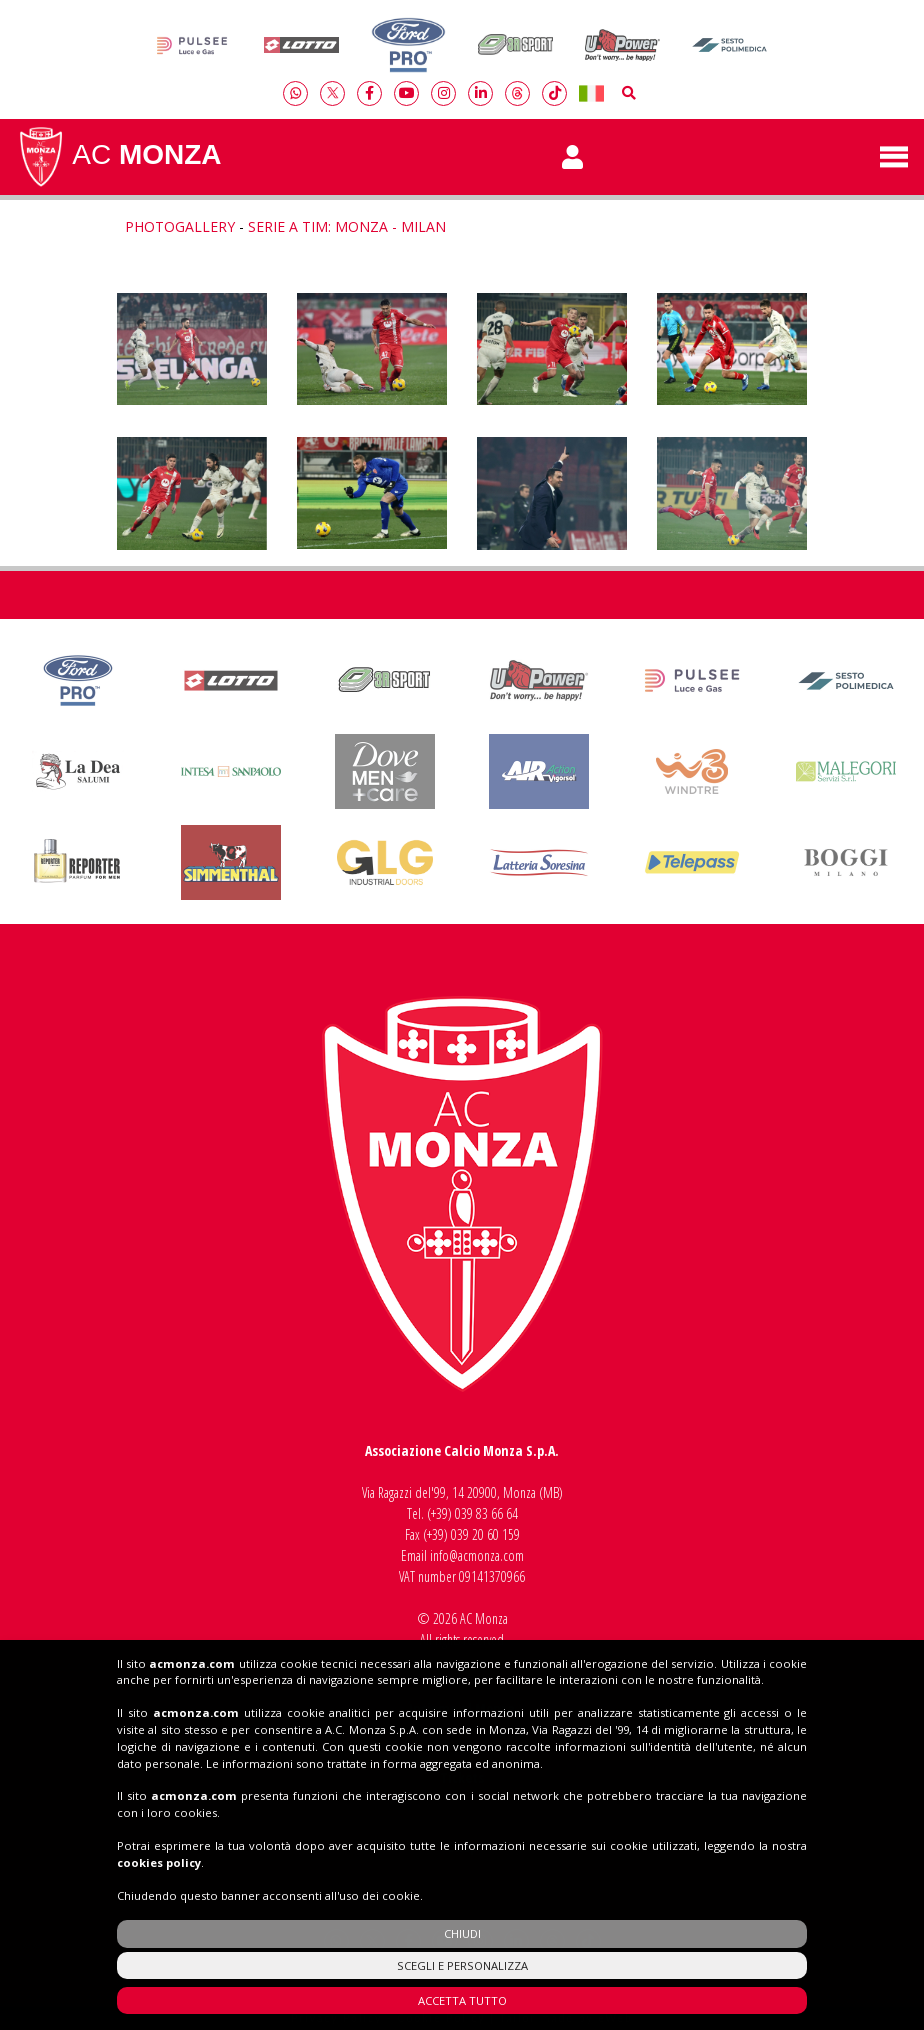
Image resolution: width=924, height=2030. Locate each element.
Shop (462, 1846)
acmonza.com (192, 1879)
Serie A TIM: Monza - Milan (347, 226)
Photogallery (180, 226)
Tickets (462, 1777)
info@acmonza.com (477, 1555)
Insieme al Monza (462, 1708)
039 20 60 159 (485, 1534)
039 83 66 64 (486, 1513)
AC (119, 157)
